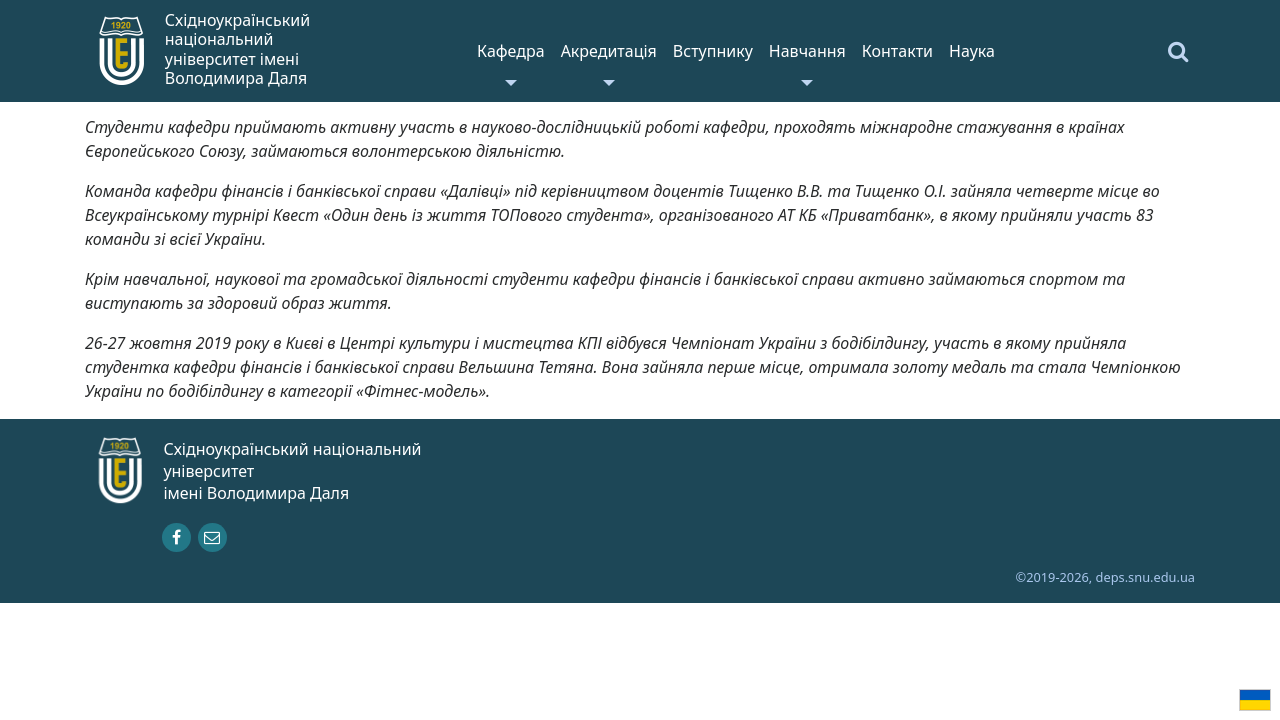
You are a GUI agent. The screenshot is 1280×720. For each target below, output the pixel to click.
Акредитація (609, 51)
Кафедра (511, 51)
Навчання (807, 51)
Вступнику (713, 51)
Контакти (897, 51)
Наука (972, 51)
